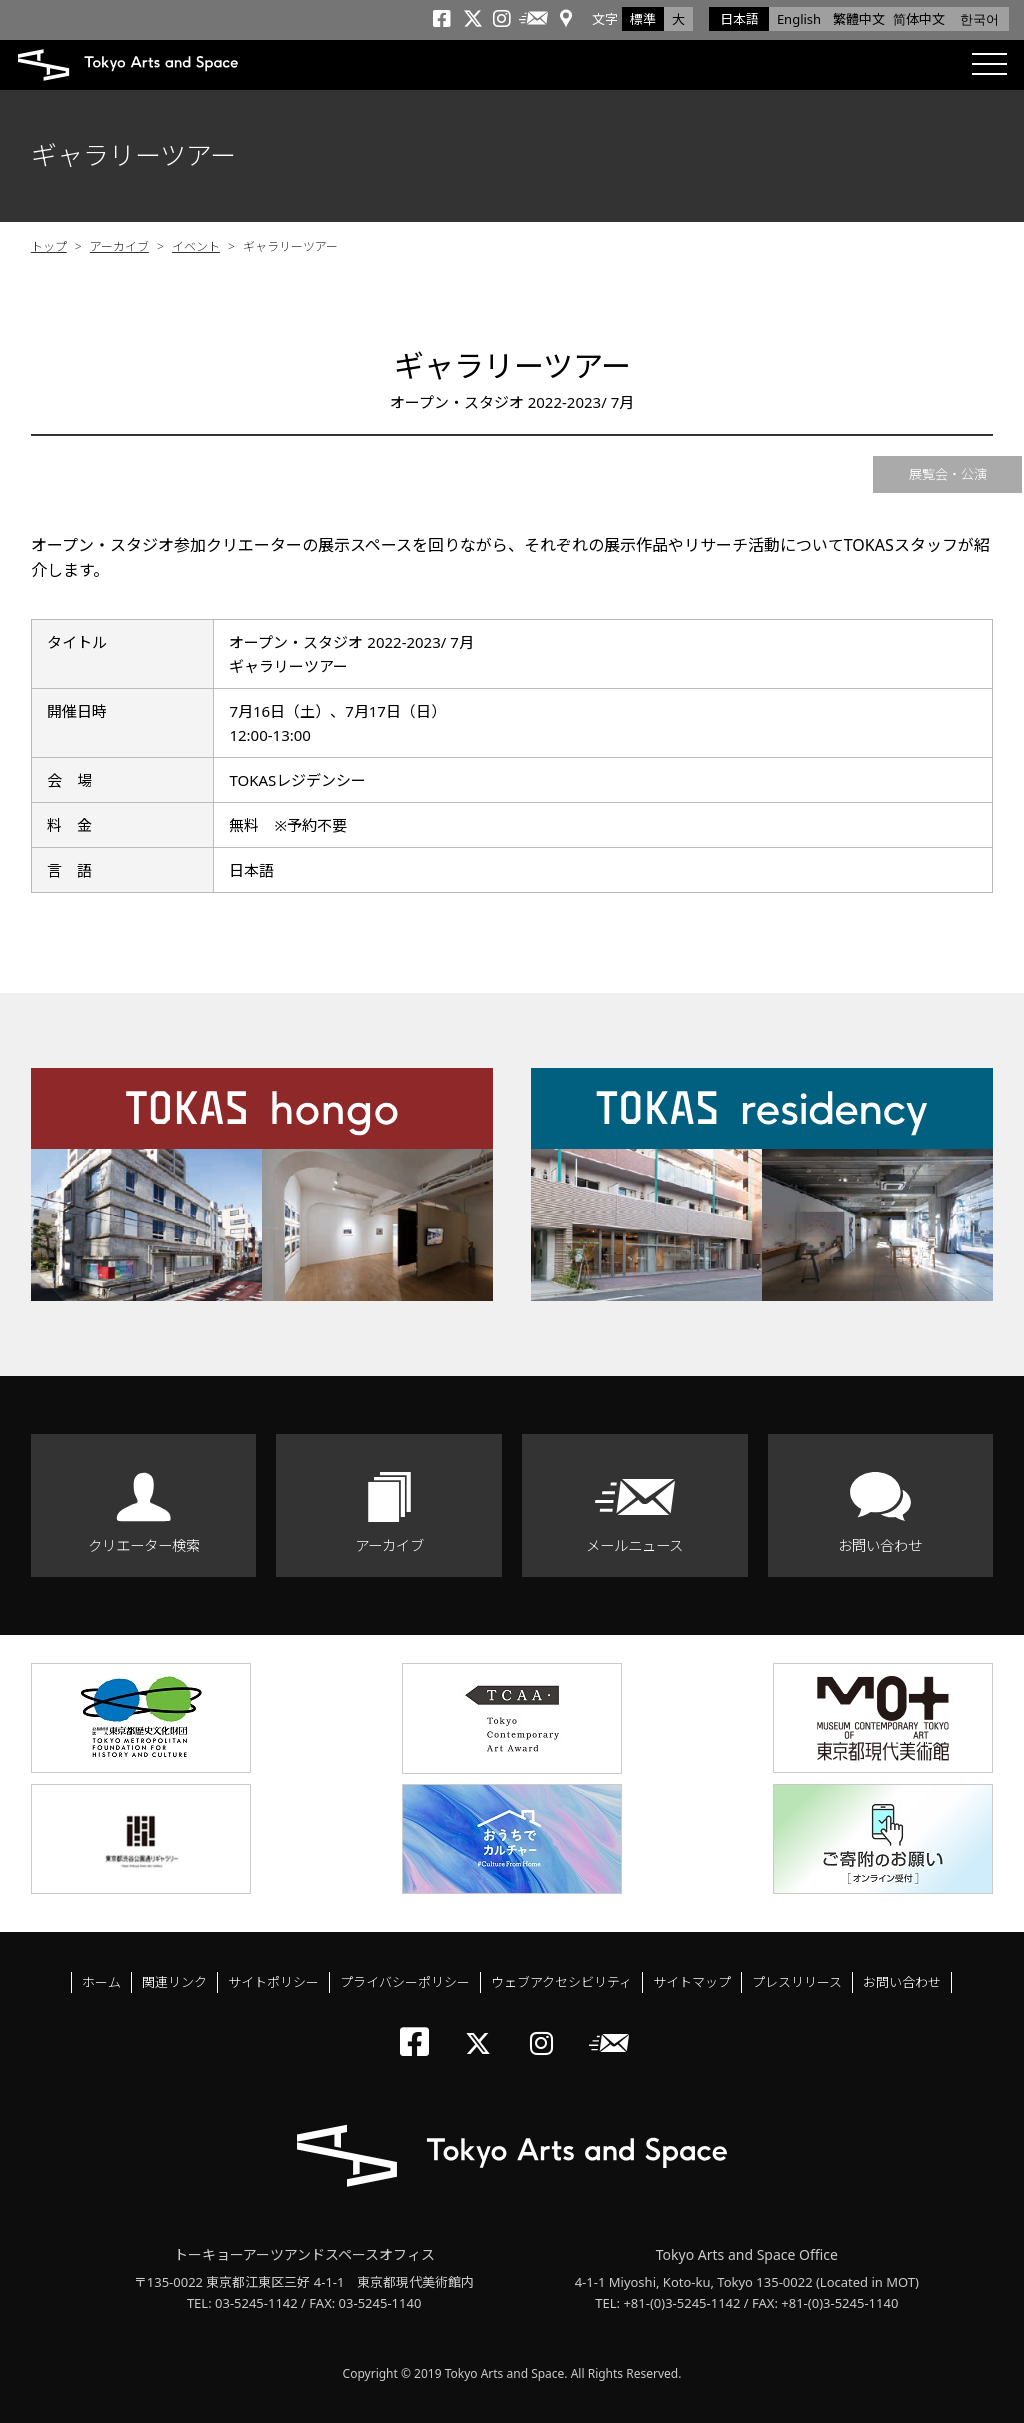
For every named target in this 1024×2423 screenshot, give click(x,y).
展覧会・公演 (948, 474)
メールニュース (634, 1545)
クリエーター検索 (144, 1545)
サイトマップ (692, 1982)
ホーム (101, 1982)
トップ (49, 246)
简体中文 (919, 19)
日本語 (739, 19)
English (799, 19)
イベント (196, 246)
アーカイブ (119, 246)
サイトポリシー (273, 1982)
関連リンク (174, 1982)
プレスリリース (797, 1982)
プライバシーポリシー (405, 1982)
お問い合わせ (880, 1545)
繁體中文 (859, 19)
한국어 (979, 19)
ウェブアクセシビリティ (561, 1982)
